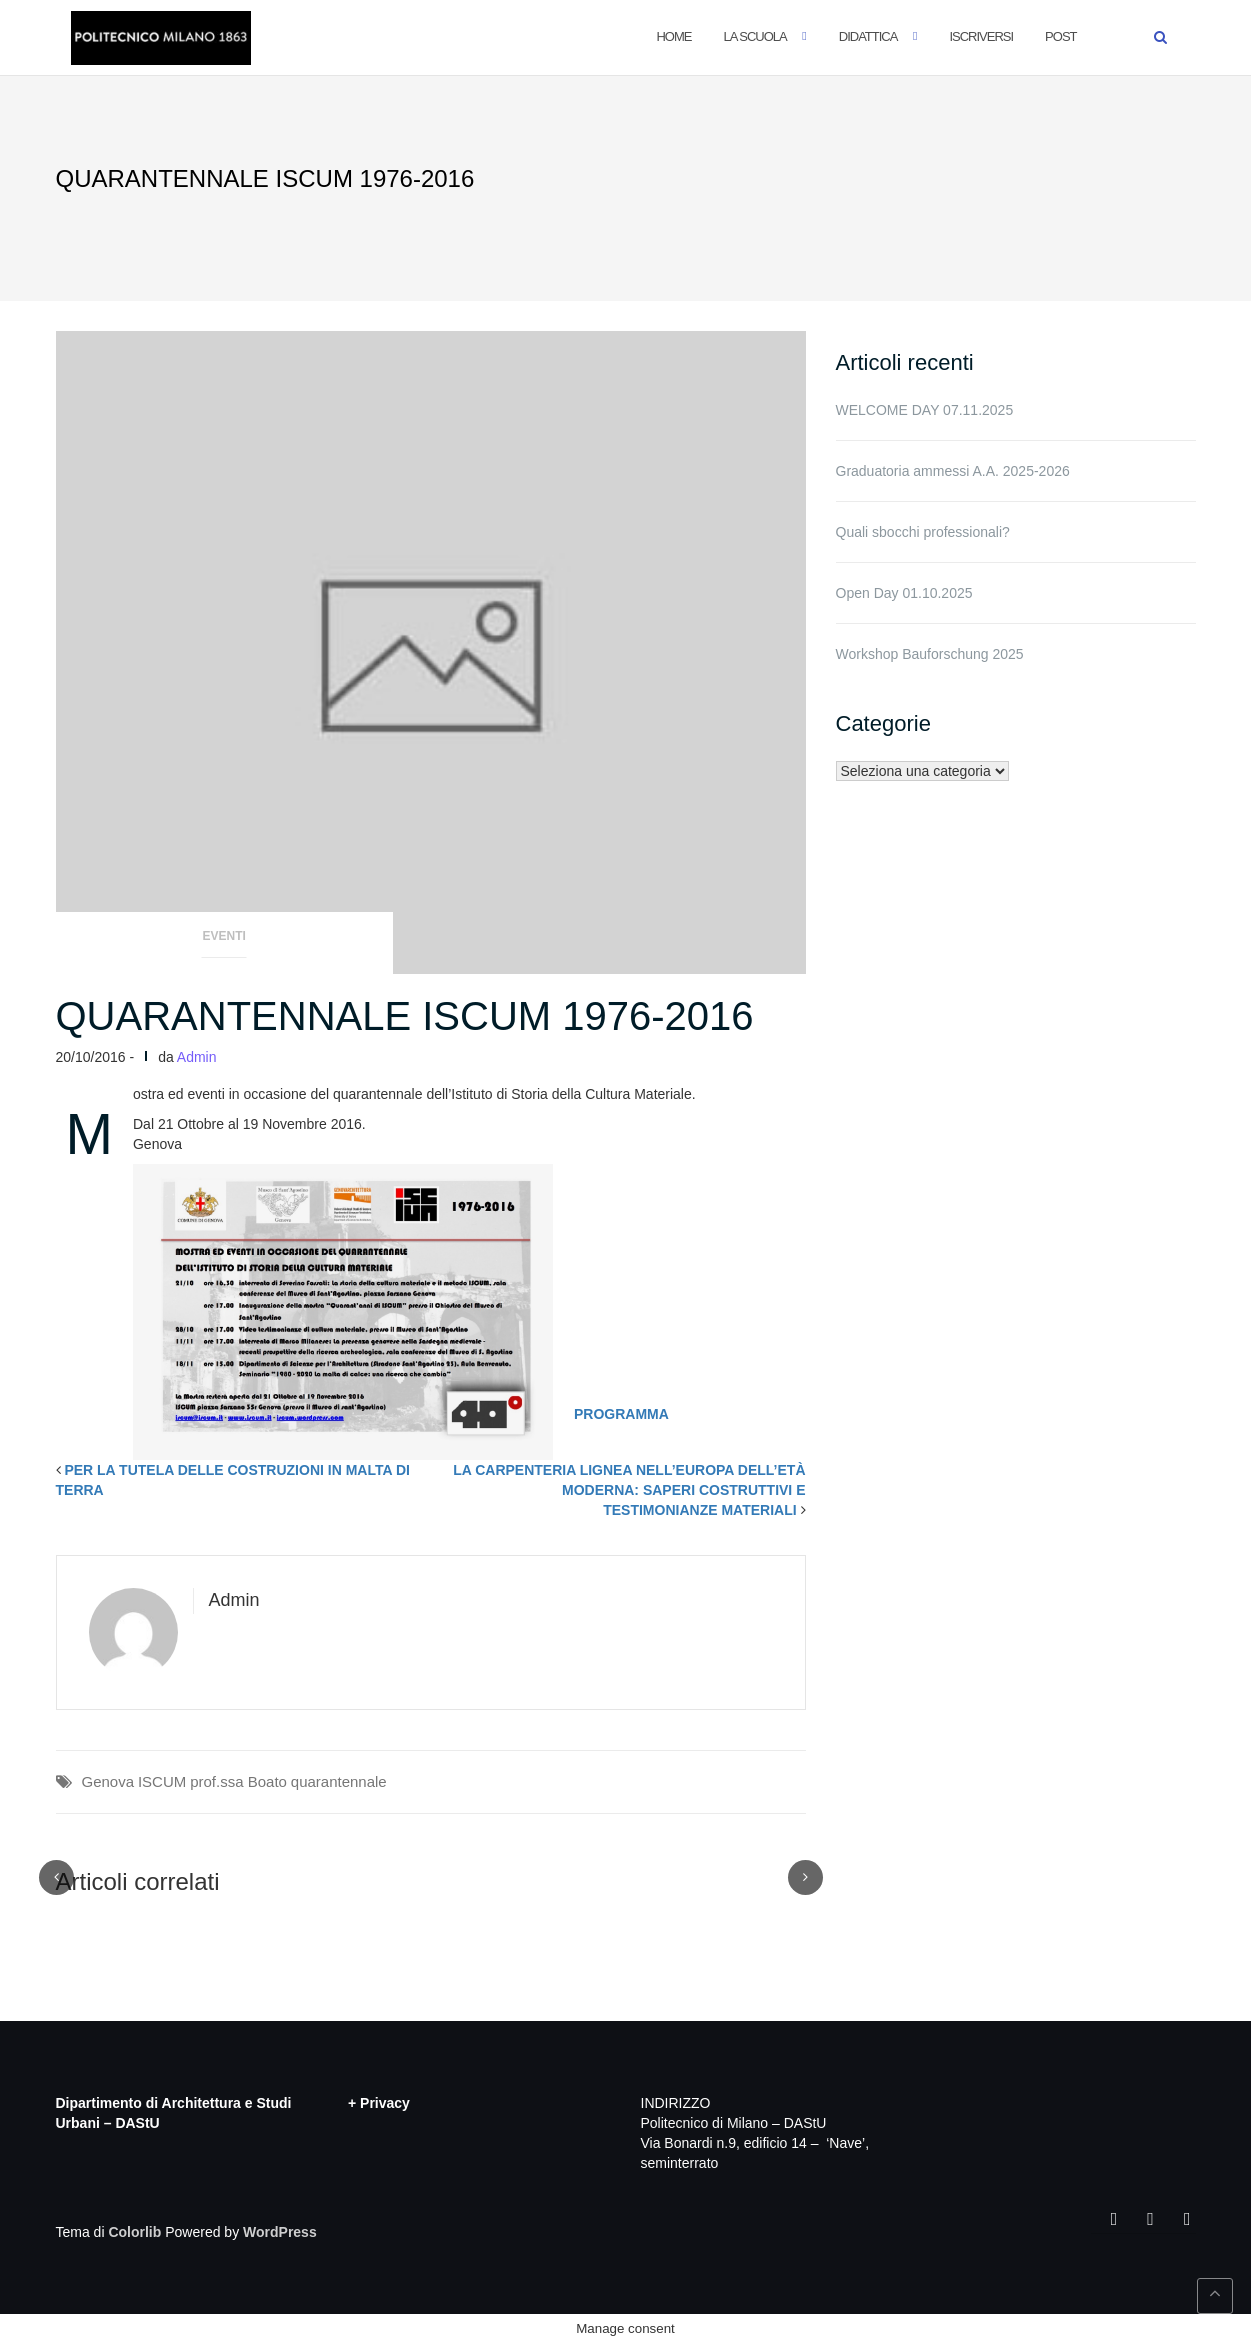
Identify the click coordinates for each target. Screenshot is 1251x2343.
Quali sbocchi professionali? (923, 532)
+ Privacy (379, 2103)
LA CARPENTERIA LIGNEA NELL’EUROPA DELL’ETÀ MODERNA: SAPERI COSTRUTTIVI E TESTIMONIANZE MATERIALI (629, 1490)
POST (1060, 36)
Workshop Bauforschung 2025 (930, 654)
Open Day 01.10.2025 (904, 593)
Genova (108, 1781)
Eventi (224, 936)
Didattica (868, 36)
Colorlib (134, 2232)
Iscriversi (981, 36)
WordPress (280, 2232)
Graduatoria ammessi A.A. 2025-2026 (953, 471)
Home (673, 36)
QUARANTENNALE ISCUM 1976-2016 (405, 1016)
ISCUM (162, 1781)
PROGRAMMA (621, 1414)
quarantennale (339, 1781)
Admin (197, 1057)
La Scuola (754, 36)
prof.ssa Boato (238, 1781)
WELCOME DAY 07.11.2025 (925, 410)
